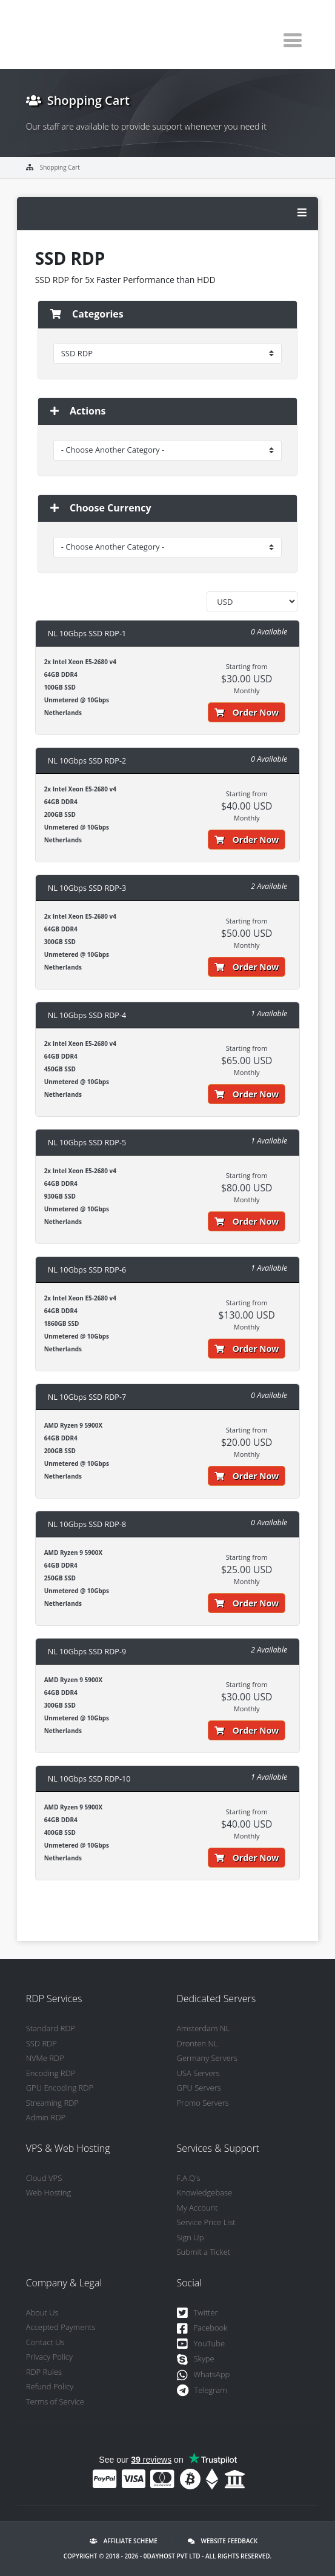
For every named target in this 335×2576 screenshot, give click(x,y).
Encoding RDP (51, 2073)
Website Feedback (222, 2541)
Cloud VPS (44, 2177)
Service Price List (206, 2222)
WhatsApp (203, 2375)
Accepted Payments (61, 2326)
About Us (42, 2312)
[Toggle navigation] (292, 40)
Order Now (246, 712)
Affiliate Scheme (124, 2541)
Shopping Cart (60, 167)
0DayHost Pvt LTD (172, 2556)
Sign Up (190, 2237)
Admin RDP (46, 2117)
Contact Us (45, 2342)
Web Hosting (48, 2192)
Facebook (202, 2328)
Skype (195, 2359)
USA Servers (198, 2073)
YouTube (201, 2344)
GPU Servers (199, 2087)
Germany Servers (207, 2057)
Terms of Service (55, 2401)
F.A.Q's (189, 2177)
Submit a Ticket (204, 2251)
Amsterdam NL (203, 2028)
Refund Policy (49, 2386)
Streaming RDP (52, 2102)
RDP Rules (44, 2371)
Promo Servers (203, 2102)
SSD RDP (41, 2043)
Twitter (197, 2313)
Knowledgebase (205, 2192)
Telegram (202, 2391)
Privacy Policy (49, 2356)
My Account (197, 2207)
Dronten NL (197, 2043)
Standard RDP (50, 2028)
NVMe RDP (45, 2057)
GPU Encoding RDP (59, 2087)
